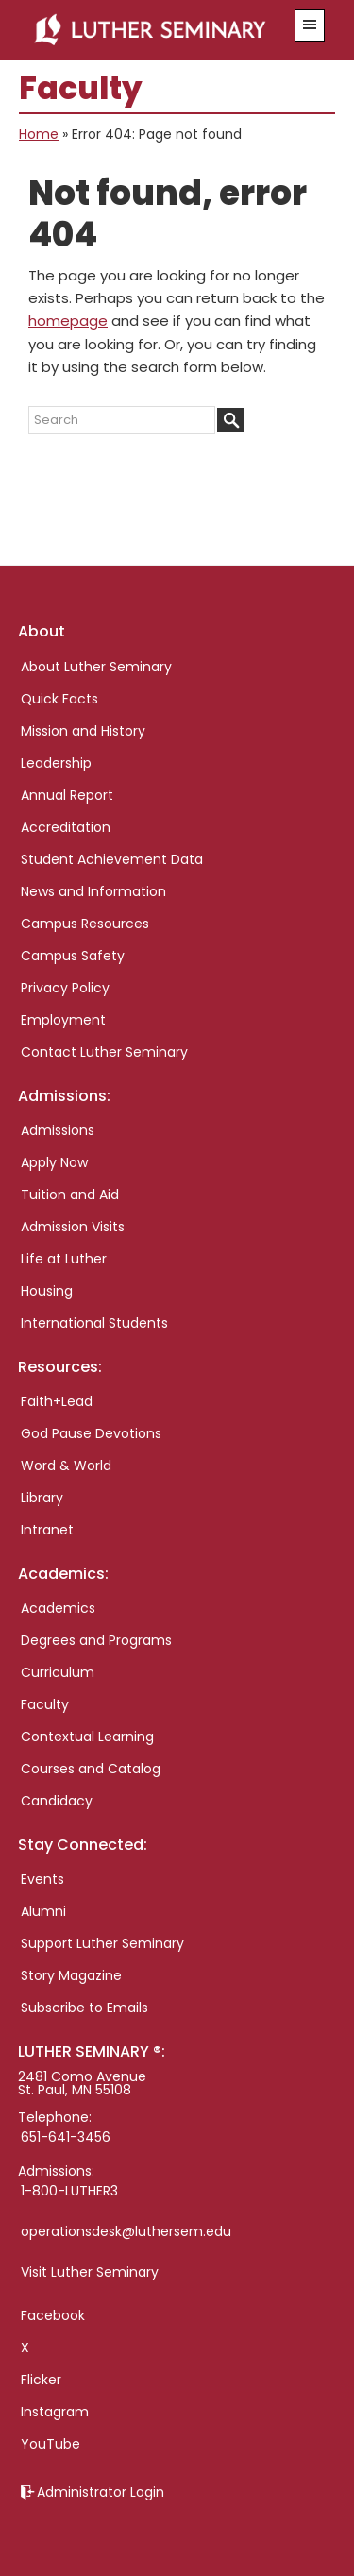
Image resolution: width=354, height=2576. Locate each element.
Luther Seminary (154, 30)
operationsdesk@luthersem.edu (126, 2231)
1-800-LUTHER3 (69, 2190)
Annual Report (67, 795)
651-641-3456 (65, 2136)
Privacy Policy (65, 987)
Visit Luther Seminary (90, 2271)
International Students (94, 1322)
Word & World (66, 1465)
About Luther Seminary (96, 666)
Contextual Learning (87, 1736)
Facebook (53, 2315)
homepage (68, 320)
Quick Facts (59, 698)
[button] (310, 25)
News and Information (93, 891)
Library (42, 1497)
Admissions (57, 1130)
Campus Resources (85, 923)
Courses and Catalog (90, 1768)
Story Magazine (71, 1975)
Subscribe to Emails (84, 2007)
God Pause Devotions (91, 1433)
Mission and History (83, 730)
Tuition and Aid (70, 1194)
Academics (58, 1608)
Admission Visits (73, 1226)
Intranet (47, 1529)
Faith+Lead (57, 1401)
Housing (47, 1290)
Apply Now (54, 1162)
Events (42, 1879)
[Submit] (230, 420)
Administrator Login (100, 2492)
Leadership (56, 763)
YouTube (50, 2443)
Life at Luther (64, 1258)
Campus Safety (73, 955)
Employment (63, 1019)
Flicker (41, 2379)
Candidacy (57, 1800)
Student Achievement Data (112, 859)
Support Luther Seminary (102, 1943)
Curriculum (57, 1672)
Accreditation (65, 827)
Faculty (45, 1704)
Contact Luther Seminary (104, 1051)
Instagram (55, 2411)
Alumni (43, 1911)
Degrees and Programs (96, 1640)
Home (39, 134)
